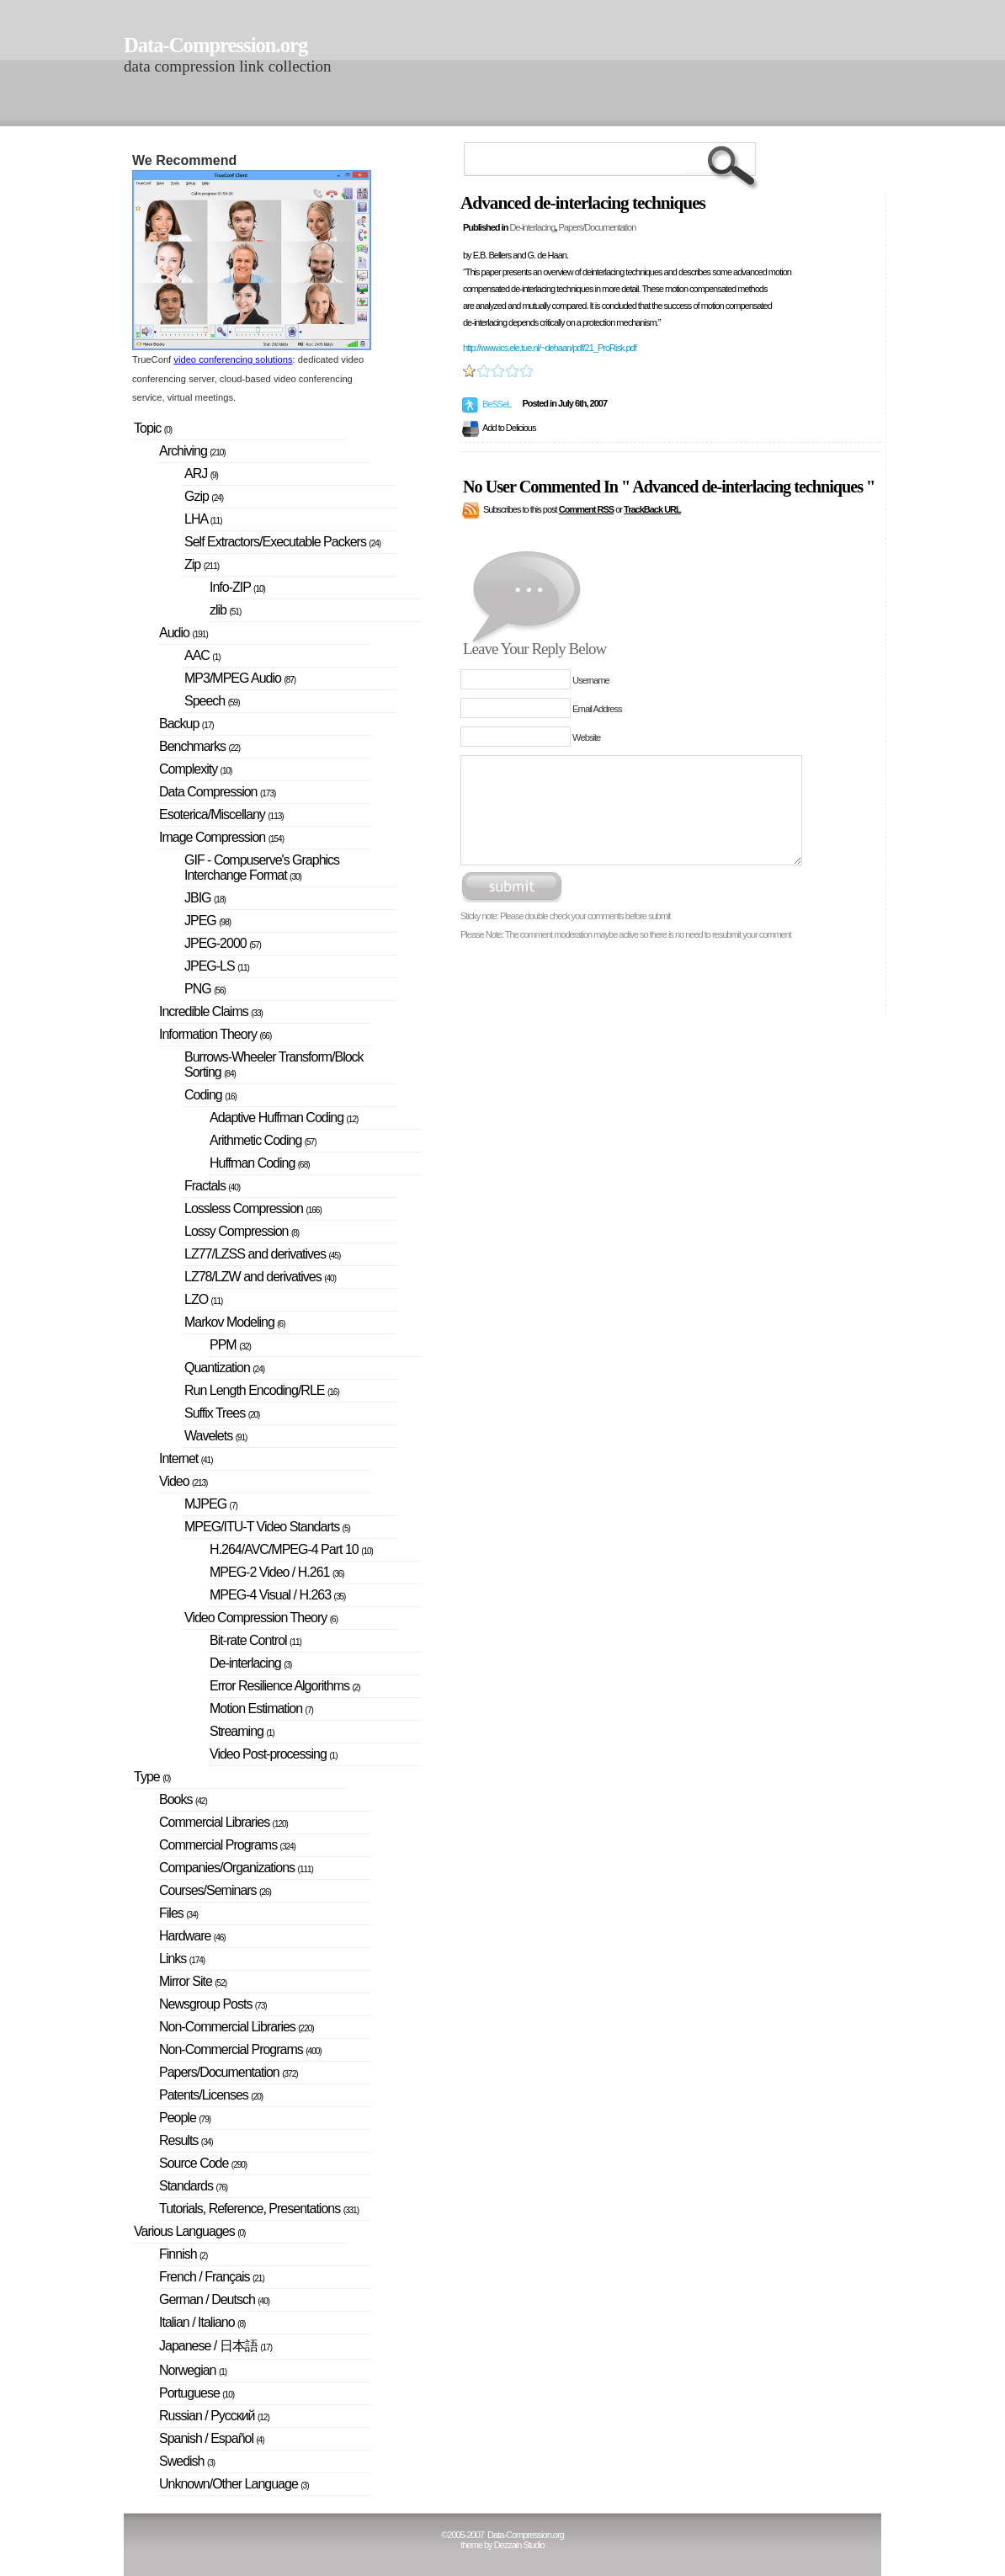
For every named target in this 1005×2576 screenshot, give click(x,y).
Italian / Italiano (202, 2322)
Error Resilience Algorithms (285, 1686)
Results (186, 2140)
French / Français (211, 2277)
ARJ (201, 473)
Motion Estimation (261, 1708)
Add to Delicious (509, 428)
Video (183, 1481)
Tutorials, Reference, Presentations (259, 2208)
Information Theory (215, 1034)
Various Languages (189, 2231)
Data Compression (217, 792)
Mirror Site (192, 1981)
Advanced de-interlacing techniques (582, 203)
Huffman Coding (260, 1163)
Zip (201, 564)
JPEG (207, 920)
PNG (205, 989)
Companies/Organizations (236, 1867)
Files (178, 1913)
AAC (202, 655)
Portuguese (196, 2393)
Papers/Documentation (596, 227)
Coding (210, 1095)
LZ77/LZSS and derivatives (262, 1254)
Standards (193, 2186)
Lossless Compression (253, 1208)
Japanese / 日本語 (215, 2346)
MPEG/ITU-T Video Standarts (267, 1527)
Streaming (242, 1731)
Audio (183, 632)
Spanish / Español (211, 2438)
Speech (212, 701)
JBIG (205, 898)
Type (152, 1777)
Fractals (212, 1186)
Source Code (203, 2163)
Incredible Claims (211, 1011)
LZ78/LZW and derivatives (260, 1276)
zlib (225, 610)
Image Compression (221, 837)
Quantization (224, 1367)
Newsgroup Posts (213, 2004)
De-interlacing (532, 227)
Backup (186, 723)
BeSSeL (496, 404)
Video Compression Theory (261, 1617)
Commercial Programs (227, 1845)
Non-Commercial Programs (240, 2049)
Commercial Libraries (223, 1822)
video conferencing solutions (232, 359)
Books (183, 1799)
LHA (202, 519)
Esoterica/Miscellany (221, 814)
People (184, 2117)
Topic (153, 428)
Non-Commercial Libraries (236, 2027)
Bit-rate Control (255, 1640)
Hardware (192, 1936)
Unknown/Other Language (233, 2484)
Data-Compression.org (215, 45)
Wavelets (215, 1436)
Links (182, 1958)
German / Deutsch (214, 2299)
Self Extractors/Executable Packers (282, 542)
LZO (203, 1299)
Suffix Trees (221, 1413)
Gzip (203, 496)
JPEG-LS (216, 966)
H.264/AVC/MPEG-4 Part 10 (291, 1549)
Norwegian (192, 2370)
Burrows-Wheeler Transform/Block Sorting (274, 1064)
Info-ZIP (237, 587)
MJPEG (210, 1504)
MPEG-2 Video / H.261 (277, 1572)
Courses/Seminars (215, 1890)
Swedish (187, 2461)
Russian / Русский (214, 2415)
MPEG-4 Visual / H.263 (277, 1595)
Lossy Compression (241, 1231)
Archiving (192, 451)
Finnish (183, 2254)
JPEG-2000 (222, 943)
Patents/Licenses (211, 2095)
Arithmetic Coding (263, 1140)
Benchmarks (199, 746)
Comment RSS (586, 509)
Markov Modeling (234, 1322)
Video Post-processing (273, 1754)
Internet (186, 1458)
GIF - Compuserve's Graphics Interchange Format (261, 867)
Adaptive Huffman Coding (284, 1117)
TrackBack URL (652, 509)
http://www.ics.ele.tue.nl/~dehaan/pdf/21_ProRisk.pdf (549, 348)
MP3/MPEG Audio (239, 678)
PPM (230, 1345)
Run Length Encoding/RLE (261, 1390)
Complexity (195, 769)
